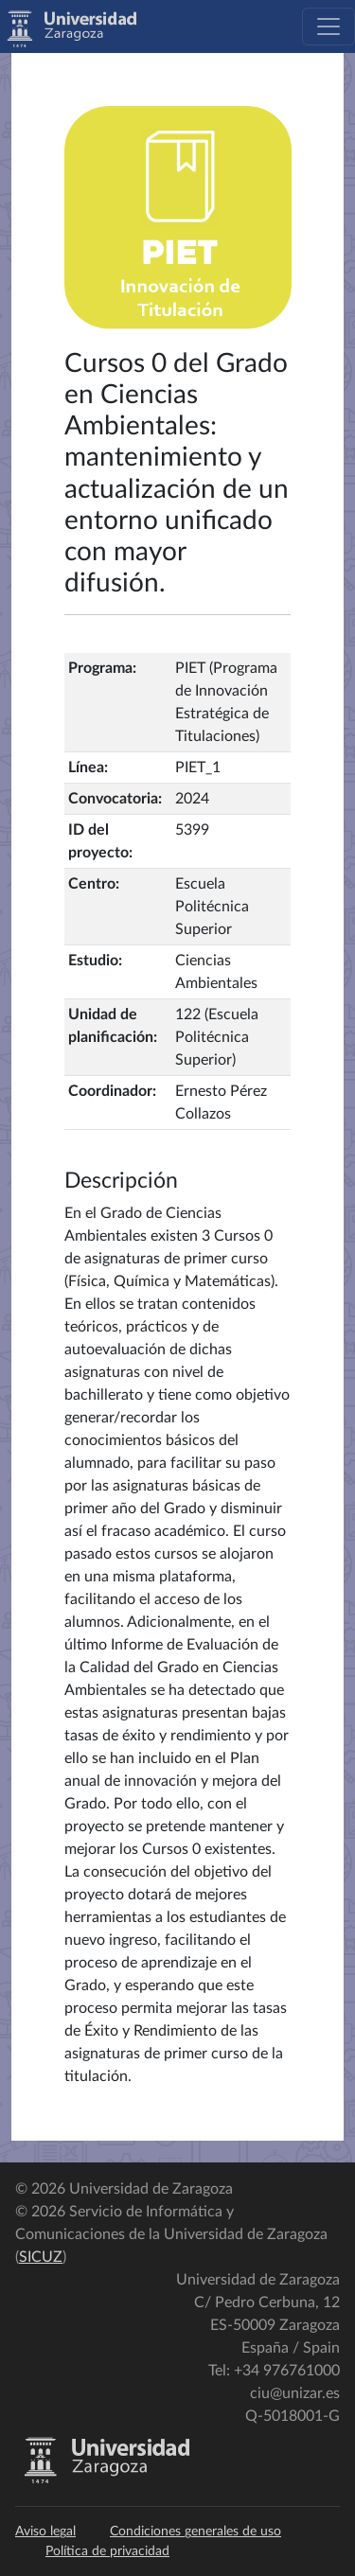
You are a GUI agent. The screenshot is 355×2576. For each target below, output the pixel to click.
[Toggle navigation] (328, 26)
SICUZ (40, 2257)
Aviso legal (45, 2531)
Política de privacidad (107, 2551)
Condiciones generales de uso (195, 2531)
